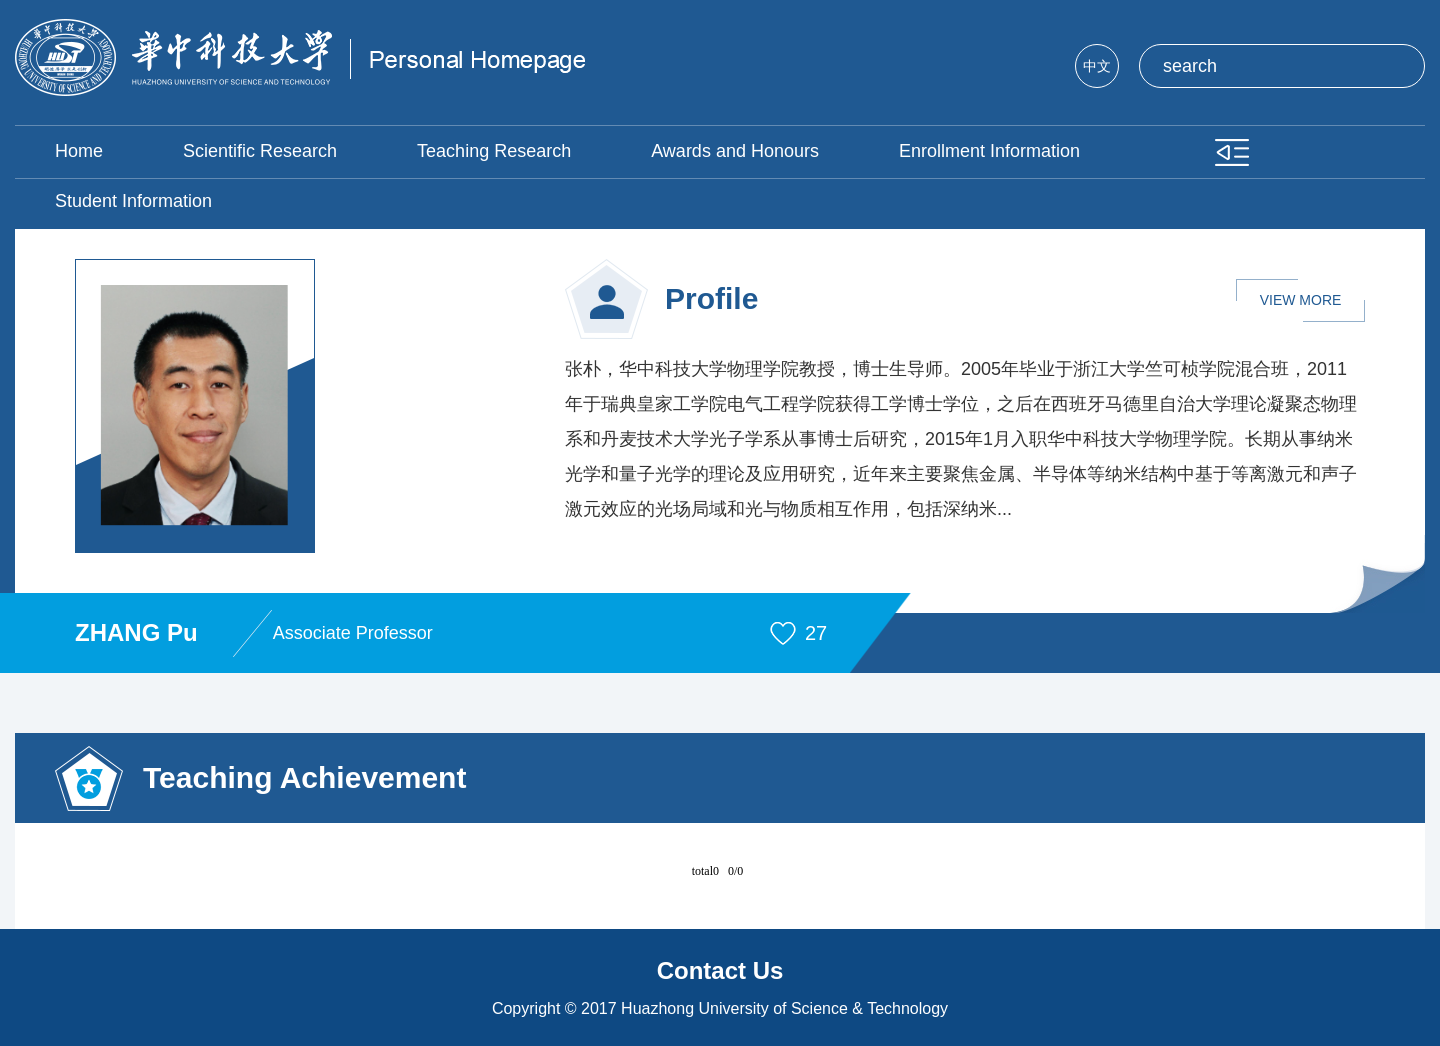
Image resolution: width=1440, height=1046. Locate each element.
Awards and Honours (735, 151)
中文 (1097, 66)
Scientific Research (260, 151)
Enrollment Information (989, 151)
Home (79, 151)
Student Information (133, 201)
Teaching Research (494, 151)
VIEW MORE (1301, 300)
